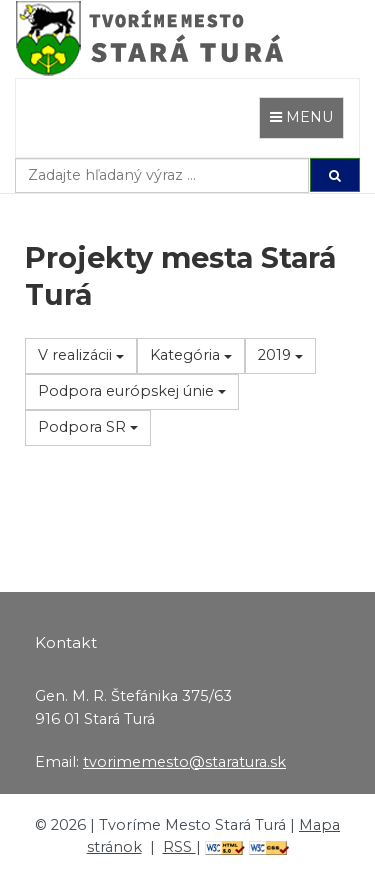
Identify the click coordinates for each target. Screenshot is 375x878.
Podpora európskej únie (132, 391)
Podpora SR (88, 427)
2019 (280, 355)
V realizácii (81, 355)
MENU (306, 116)
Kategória (191, 355)
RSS (179, 847)
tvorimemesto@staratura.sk (184, 762)
